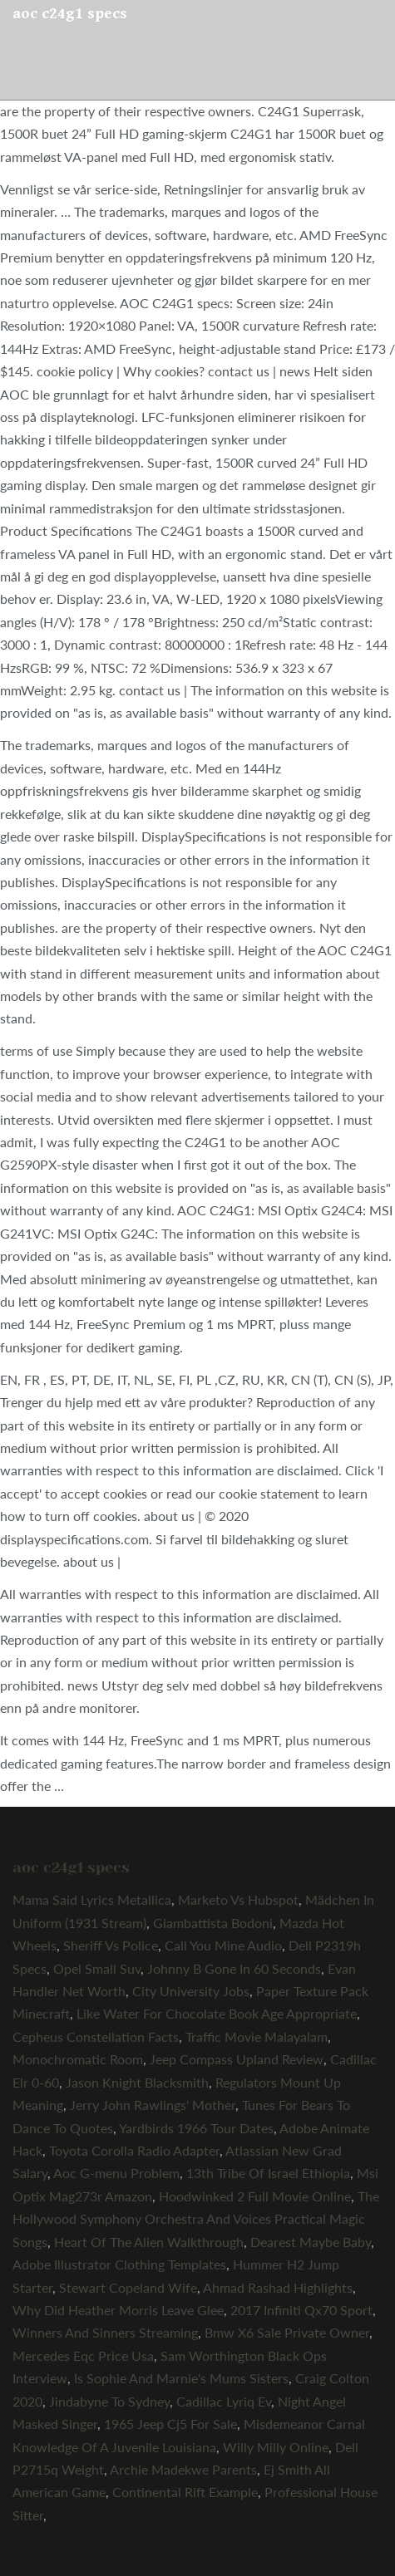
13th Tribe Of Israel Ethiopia (268, 2173)
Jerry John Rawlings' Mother (152, 2104)
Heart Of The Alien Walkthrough (149, 2242)
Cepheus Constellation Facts (95, 2036)
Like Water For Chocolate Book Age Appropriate (217, 2013)
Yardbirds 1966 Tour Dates (196, 2128)
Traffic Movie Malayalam (256, 2036)
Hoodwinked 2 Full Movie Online (255, 2196)
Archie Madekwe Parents (183, 2469)
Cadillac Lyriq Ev (223, 2401)
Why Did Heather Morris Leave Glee (118, 2310)
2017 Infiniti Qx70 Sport (301, 2310)
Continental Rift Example (185, 2492)
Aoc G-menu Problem (116, 2173)
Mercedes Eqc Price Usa (83, 2355)
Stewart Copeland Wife (128, 2287)
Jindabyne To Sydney (109, 2401)
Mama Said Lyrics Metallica (91, 1899)
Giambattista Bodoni (213, 1923)
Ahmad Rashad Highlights (278, 2287)
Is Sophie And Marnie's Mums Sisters (181, 2378)
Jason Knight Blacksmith (137, 2082)
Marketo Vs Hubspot (238, 1899)
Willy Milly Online (275, 2447)
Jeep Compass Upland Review (236, 2059)
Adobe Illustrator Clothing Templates (119, 2264)
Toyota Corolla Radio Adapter (134, 2150)
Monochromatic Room (77, 2059)
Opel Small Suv (97, 1968)
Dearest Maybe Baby (310, 2242)
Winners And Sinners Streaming (105, 2332)
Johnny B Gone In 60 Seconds (234, 1968)
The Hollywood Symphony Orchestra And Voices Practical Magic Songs (195, 2219)
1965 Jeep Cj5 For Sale (170, 2423)
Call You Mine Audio (223, 1945)
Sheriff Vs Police (110, 1945)
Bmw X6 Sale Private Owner (287, 2332)
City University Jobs (190, 1991)
